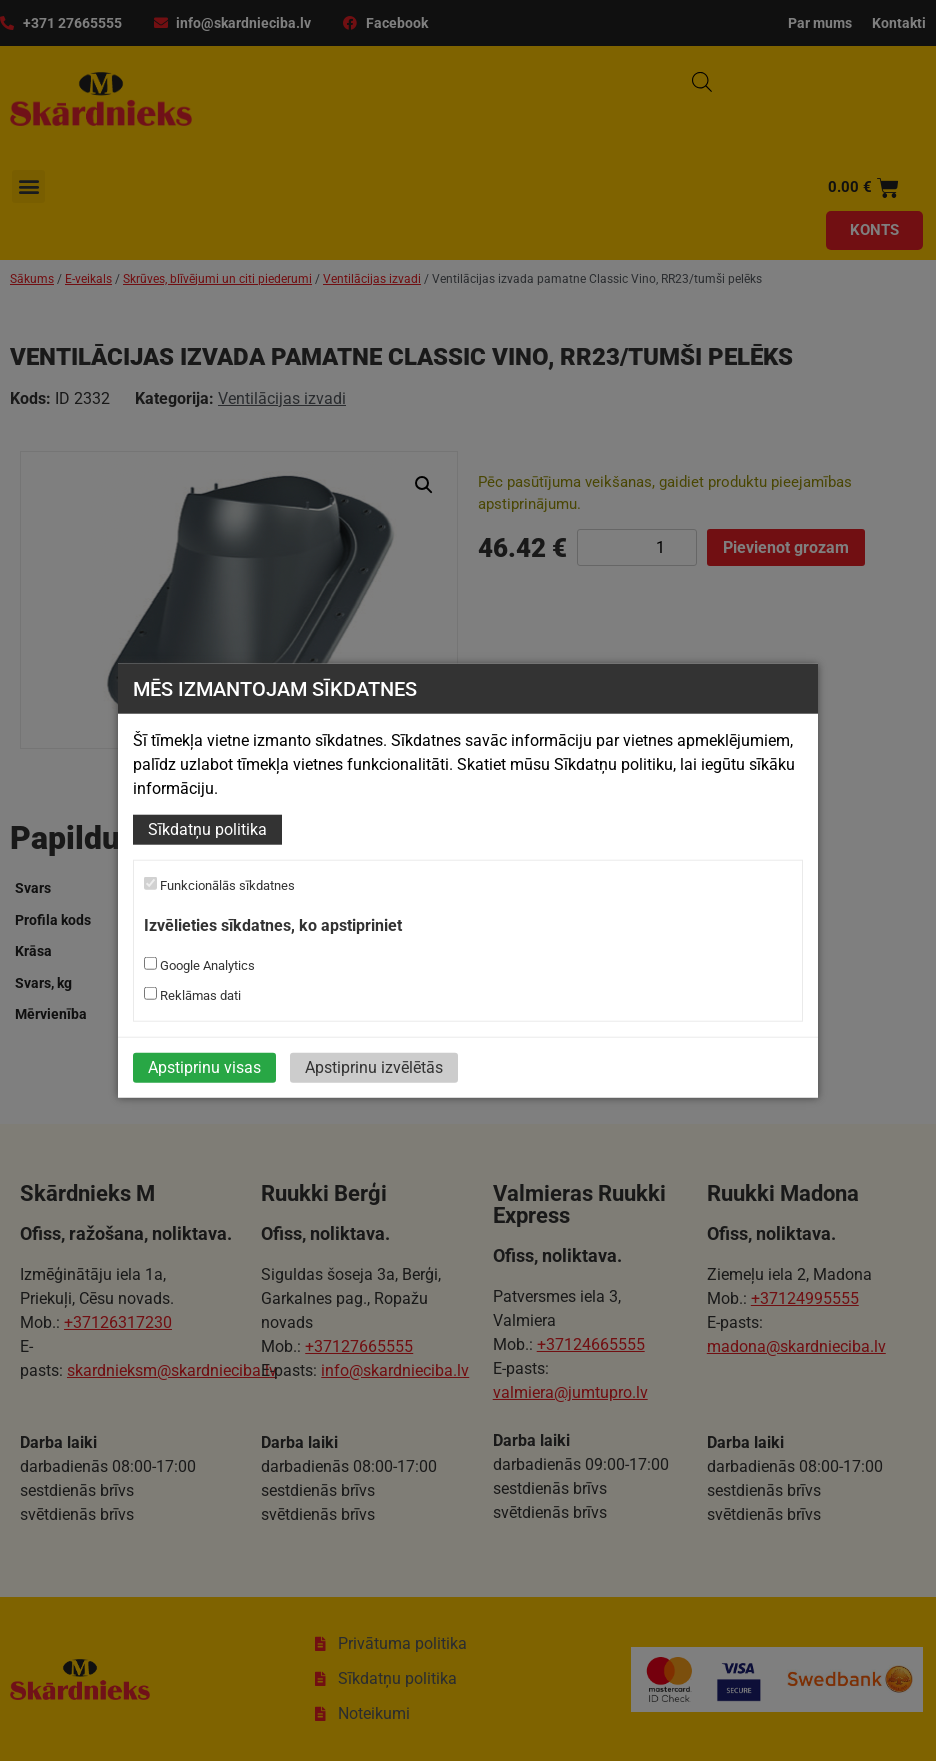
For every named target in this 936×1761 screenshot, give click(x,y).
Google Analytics (199, 965)
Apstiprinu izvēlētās (374, 1067)
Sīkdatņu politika (207, 829)
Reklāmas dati (192, 995)
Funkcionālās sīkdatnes (219, 885)
